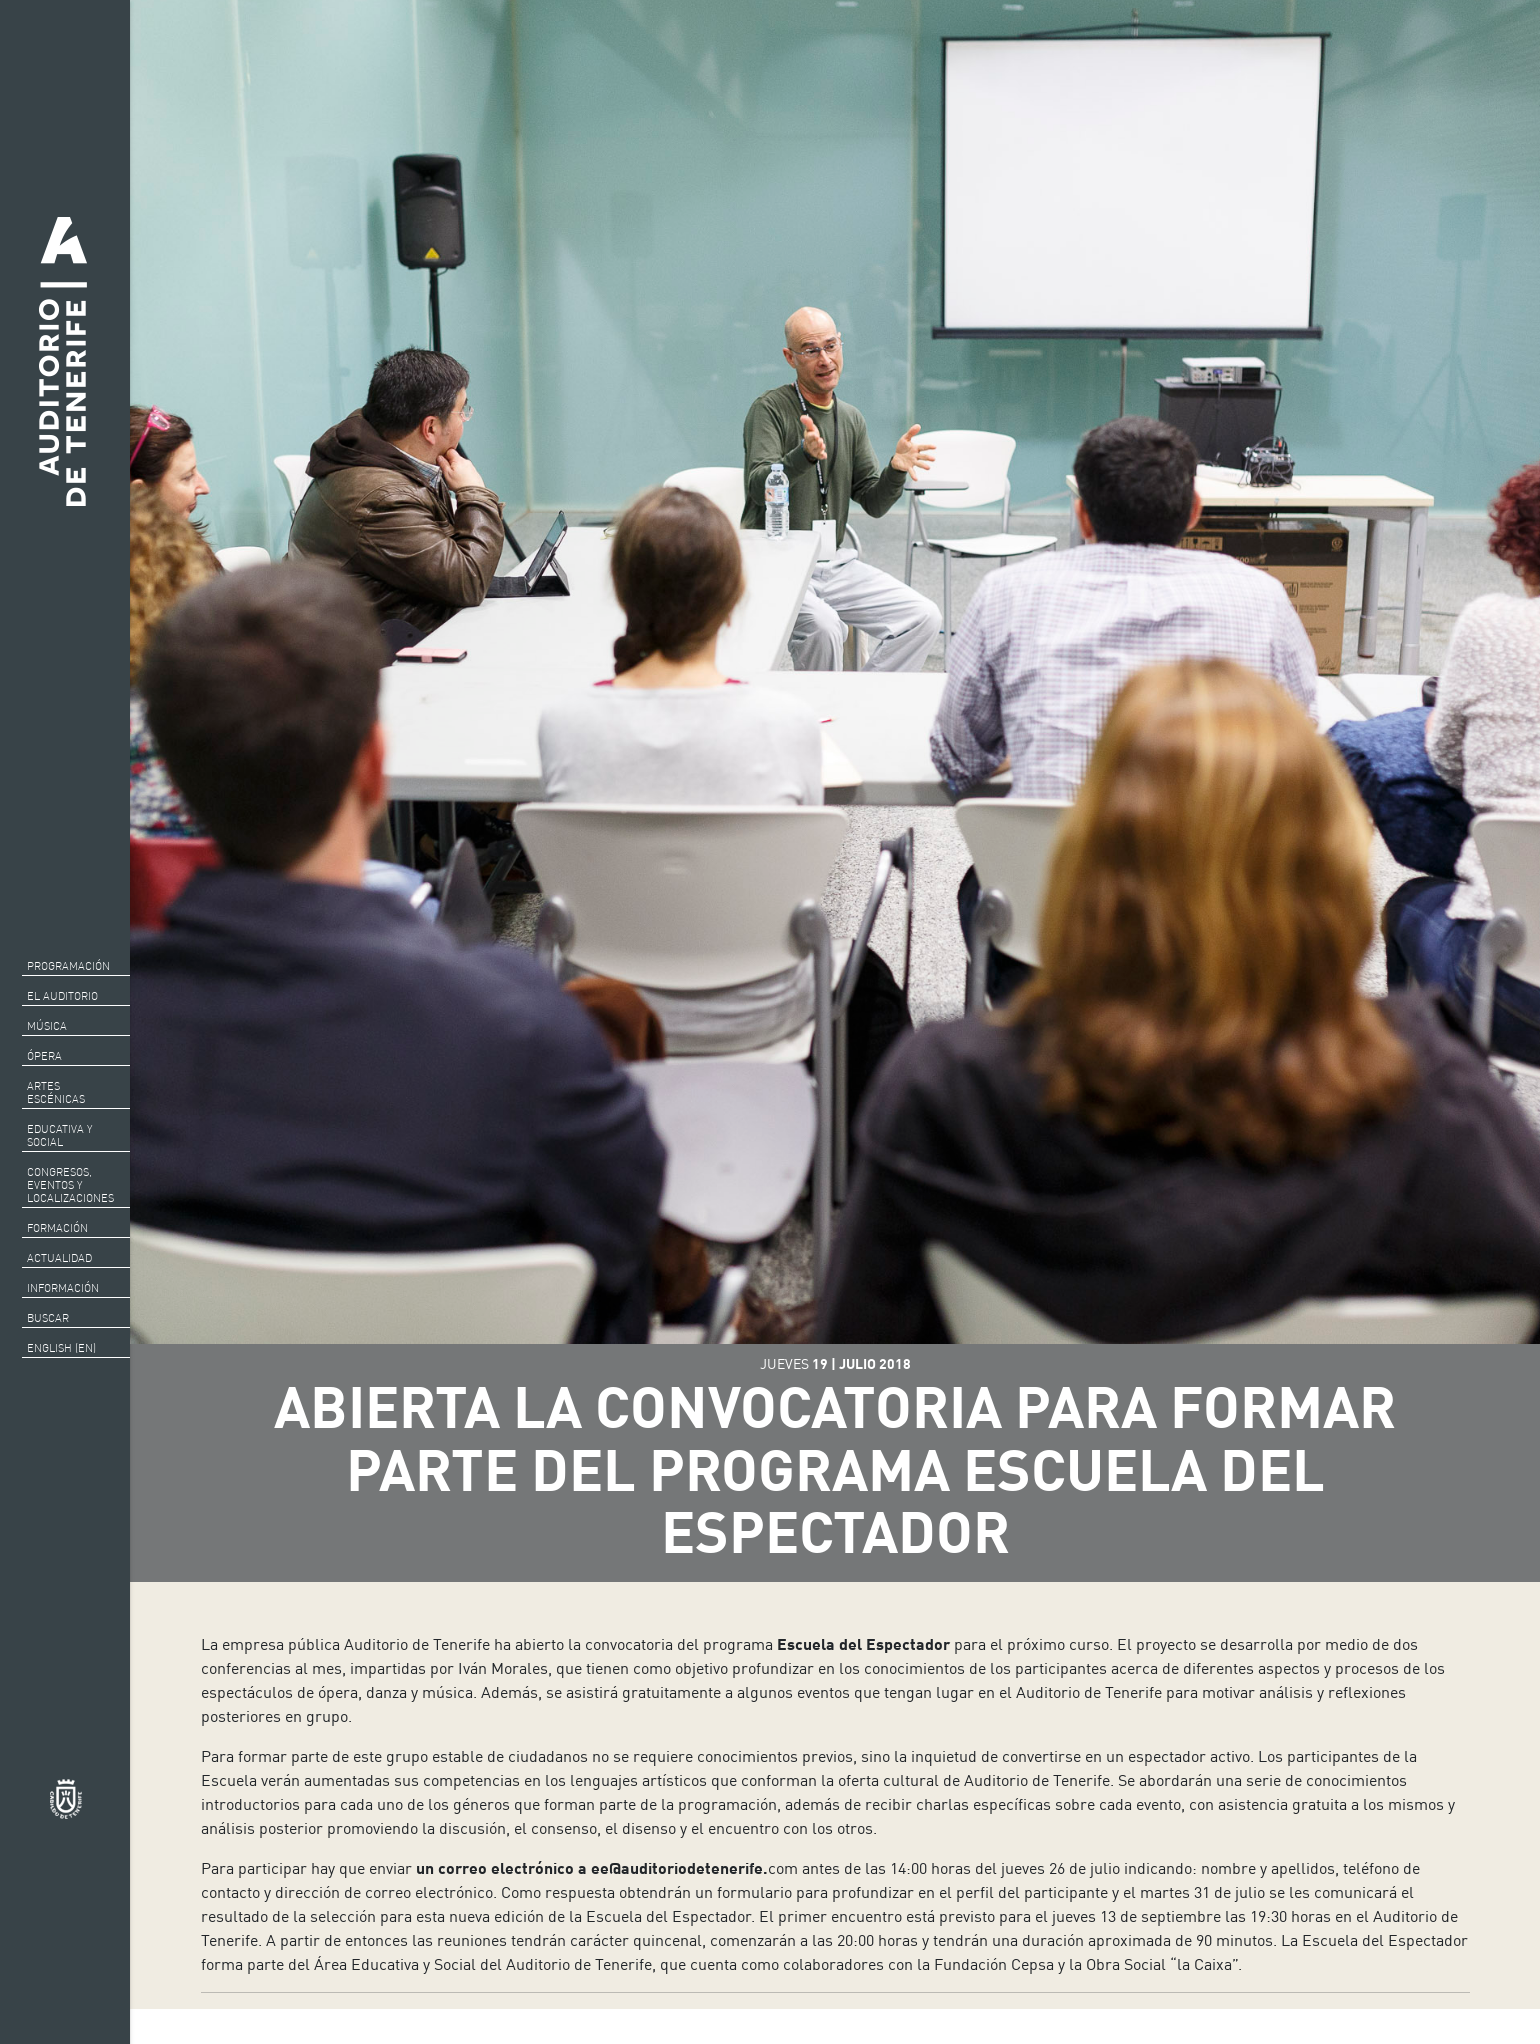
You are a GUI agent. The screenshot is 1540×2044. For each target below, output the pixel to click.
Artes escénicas (56, 1092)
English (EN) (61, 1348)
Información (63, 1288)
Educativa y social (59, 1135)
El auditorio (62, 996)
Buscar (48, 1318)
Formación (57, 1228)
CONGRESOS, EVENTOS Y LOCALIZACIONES (70, 1185)
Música (47, 1026)
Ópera (44, 1056)
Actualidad (59, 1258)
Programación (68, 966)
